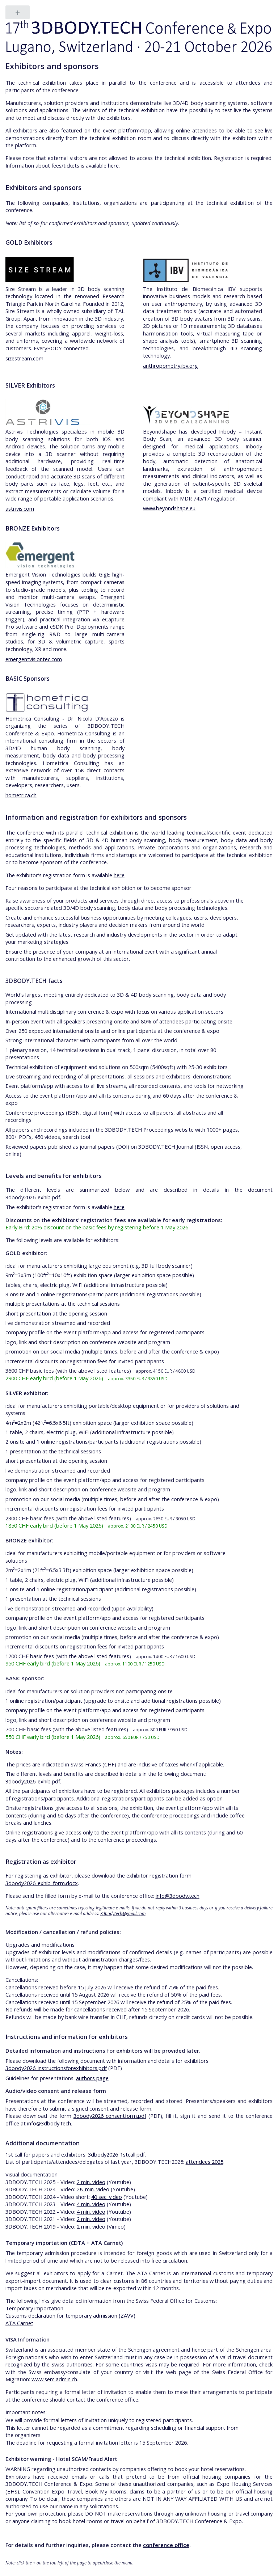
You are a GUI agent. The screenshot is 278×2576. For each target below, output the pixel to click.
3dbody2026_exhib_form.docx (41, 1883)
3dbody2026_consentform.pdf (109, 2115)
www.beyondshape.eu (169, 508)
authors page (92, 2078)
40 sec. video (106, 2196)
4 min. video (91, 2204)
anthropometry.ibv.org (170, 365)
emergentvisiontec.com (33, 659)
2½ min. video (93, 2189)
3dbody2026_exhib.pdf (32, 1197)
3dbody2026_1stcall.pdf (116, 2154)
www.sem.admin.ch (54, 2379)
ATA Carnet (19, 2323)
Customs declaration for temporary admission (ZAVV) (70, 2315)
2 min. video (91, 2182)
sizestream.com (24, 358)
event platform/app (127, 130)
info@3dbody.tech (177, 1895)
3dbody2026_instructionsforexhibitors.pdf (56, 2068)
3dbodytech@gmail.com (123, 1913)
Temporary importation (34, 2308)
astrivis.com (19, 508)
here (113, 165)
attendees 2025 (204, 2161)
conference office (166, 2544)
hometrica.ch (21, 795)
